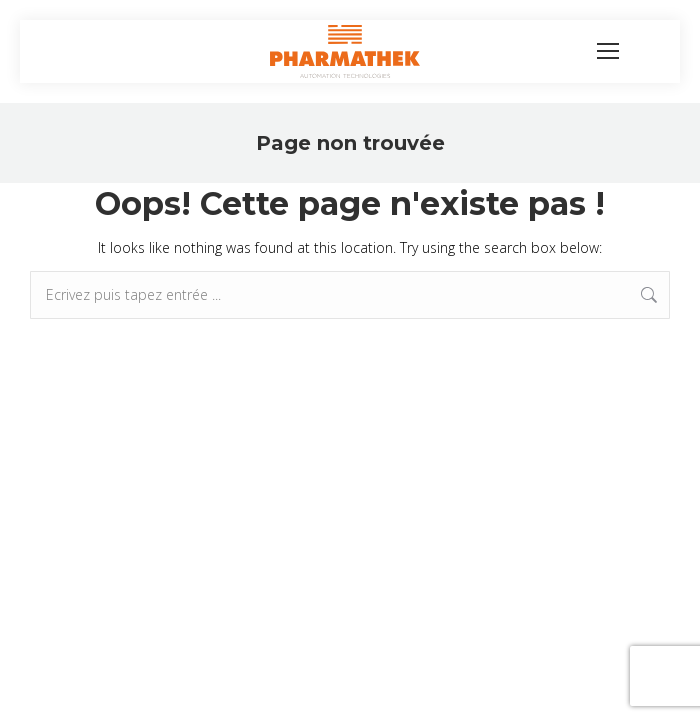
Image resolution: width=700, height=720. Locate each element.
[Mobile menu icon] (608, 51)
